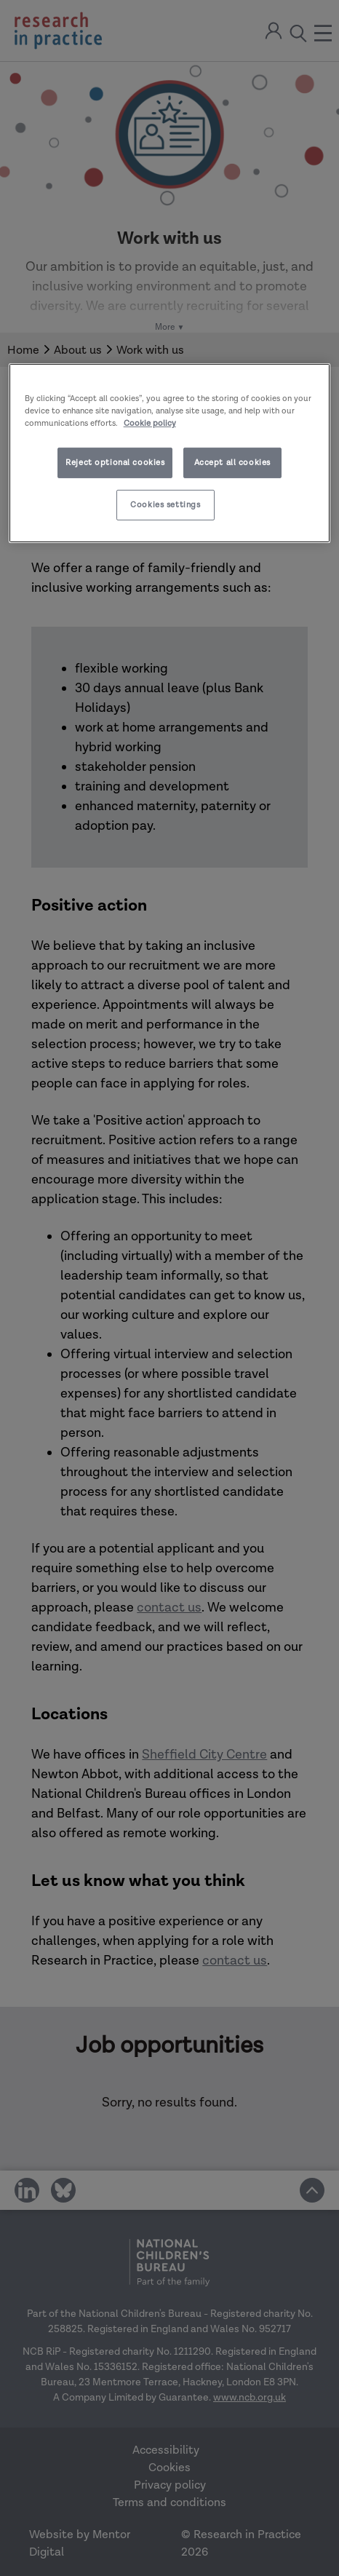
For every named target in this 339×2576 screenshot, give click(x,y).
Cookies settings (165, 504)
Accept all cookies (232, 462)
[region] (170, 453)
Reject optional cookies (114, 462)
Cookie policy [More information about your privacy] (150, 423)
